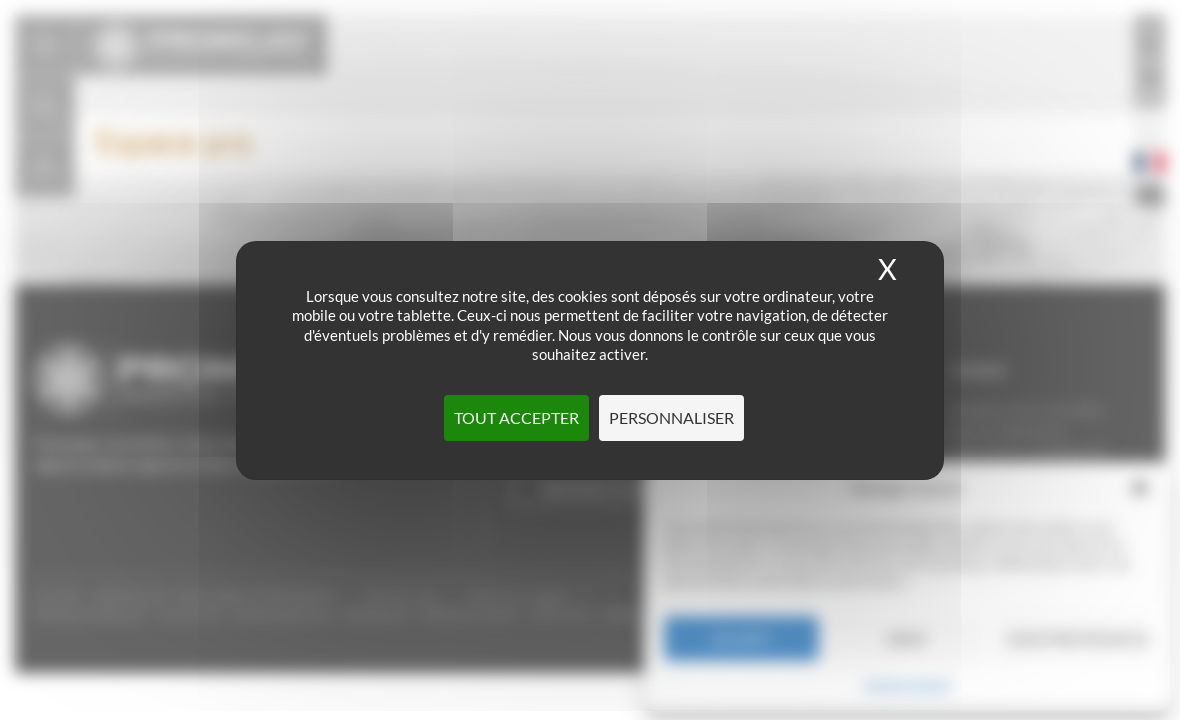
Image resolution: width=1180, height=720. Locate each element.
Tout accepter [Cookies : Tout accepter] (516, 417)
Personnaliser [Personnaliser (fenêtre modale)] (671, 417)
